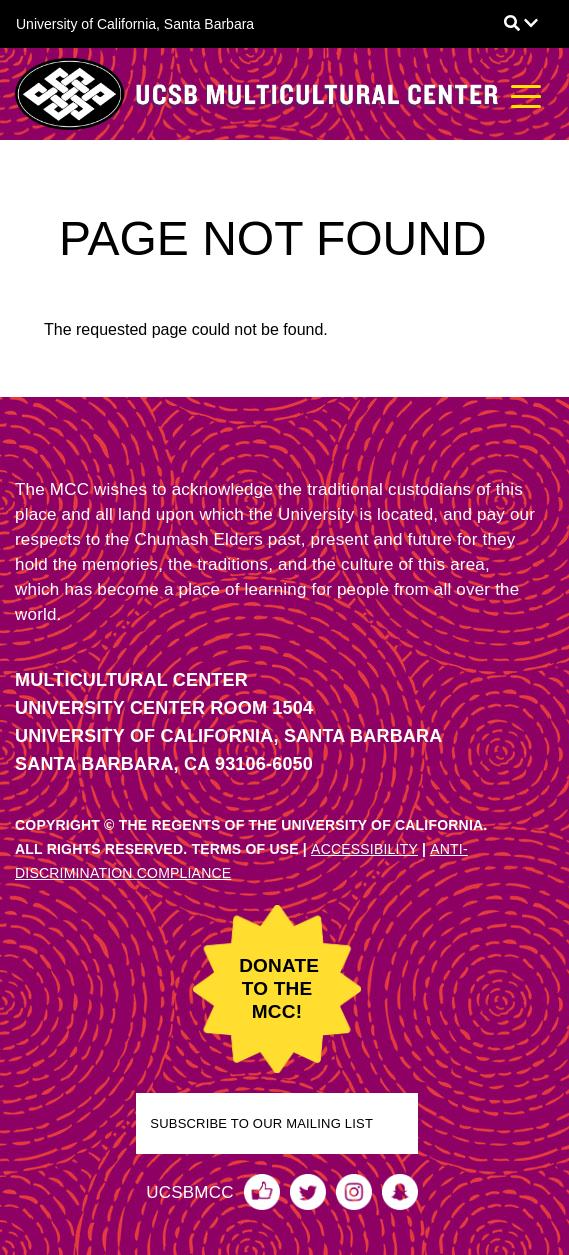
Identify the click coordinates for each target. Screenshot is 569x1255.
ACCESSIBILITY (364, 849)
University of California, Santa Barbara (135, 24)
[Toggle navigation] (526, 94)
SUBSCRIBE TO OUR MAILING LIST (261, 1123)
